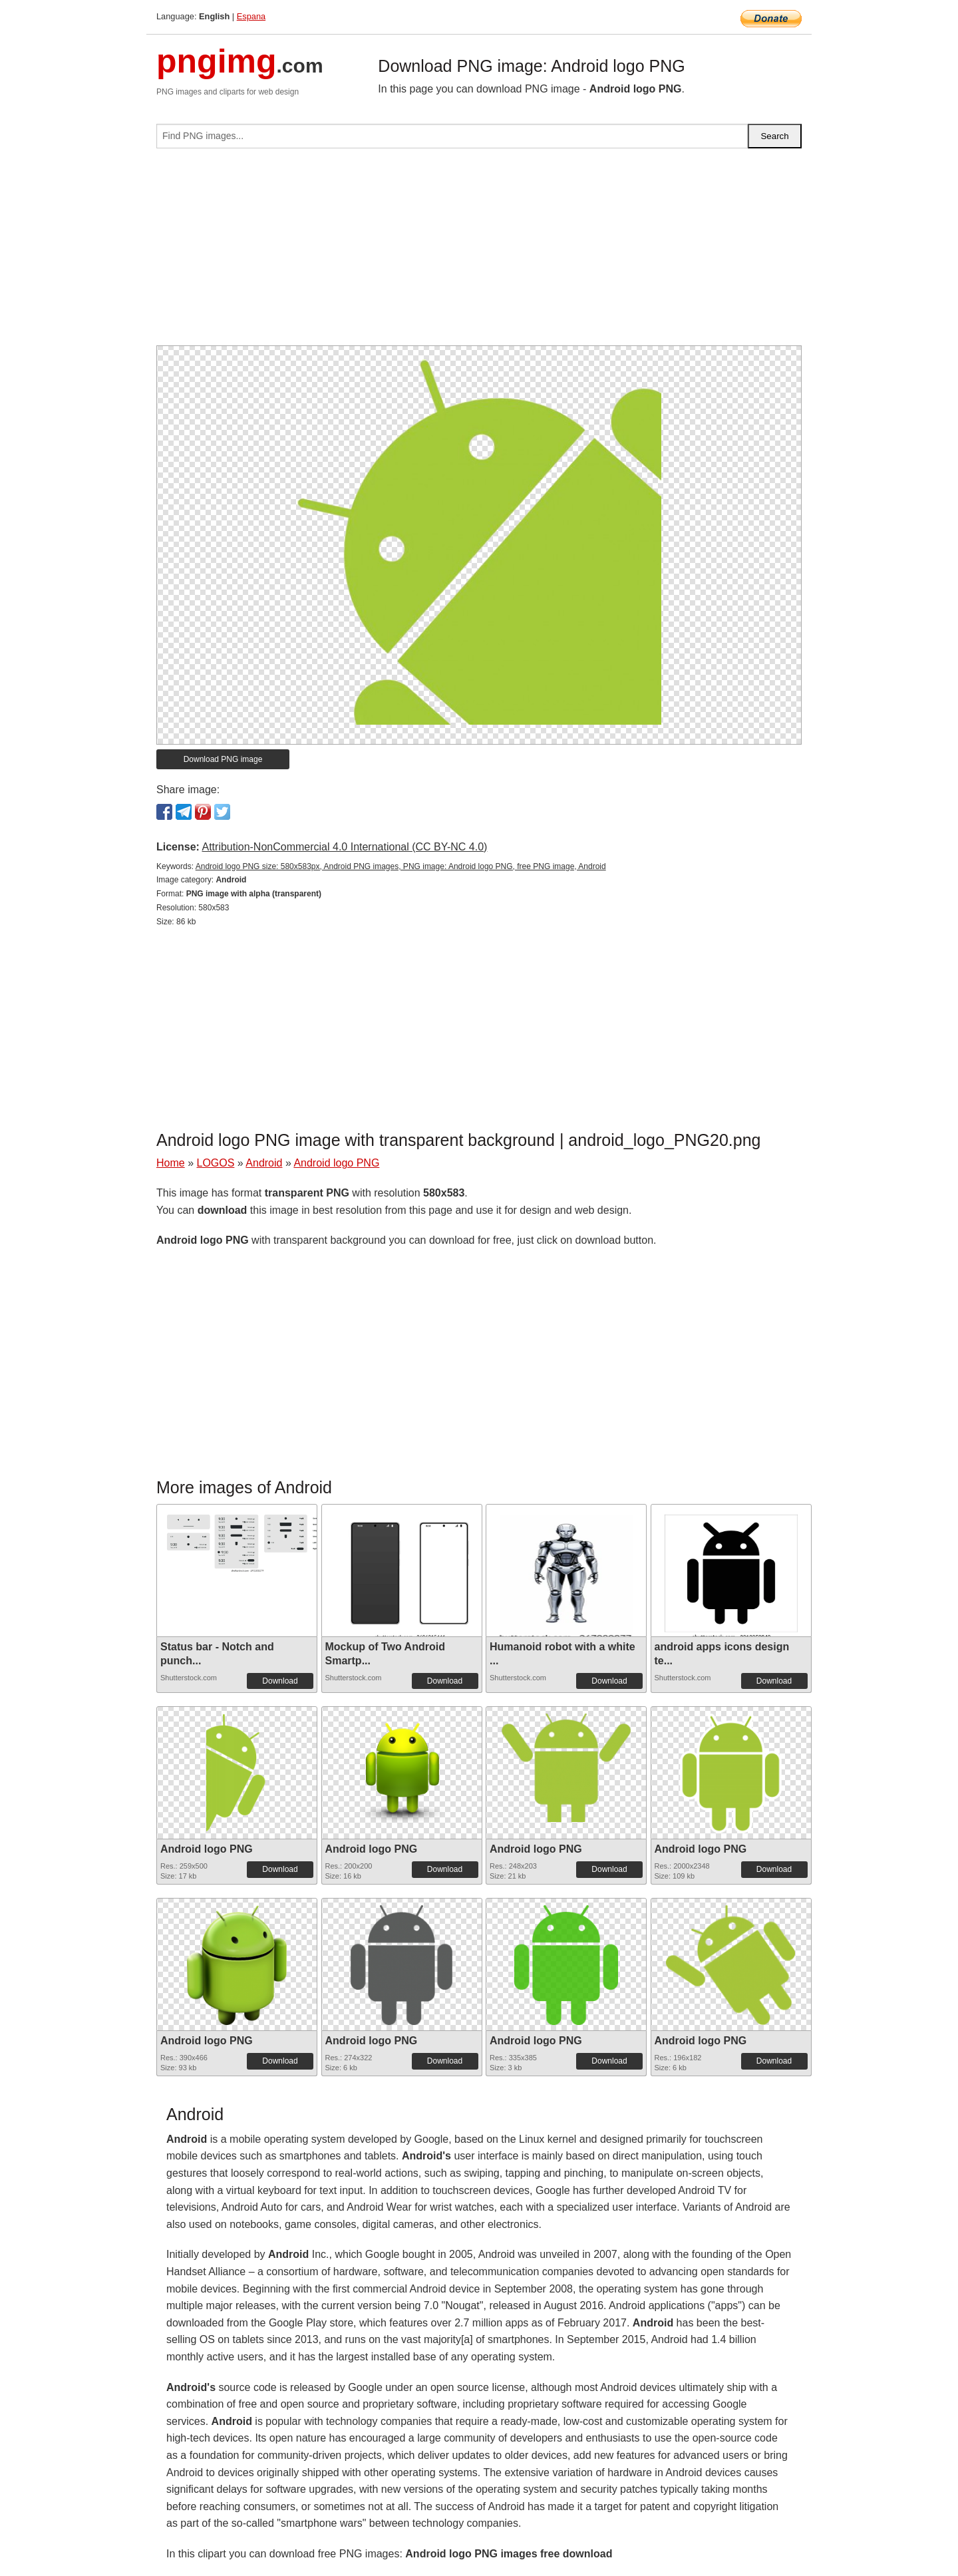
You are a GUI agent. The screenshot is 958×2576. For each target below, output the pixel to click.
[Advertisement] (479, 252)
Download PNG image (223, 759)
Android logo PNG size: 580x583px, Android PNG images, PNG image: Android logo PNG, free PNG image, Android (401, 866)
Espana (251, 16)
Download (279, 1681)
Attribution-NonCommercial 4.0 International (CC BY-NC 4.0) (344, 846)
